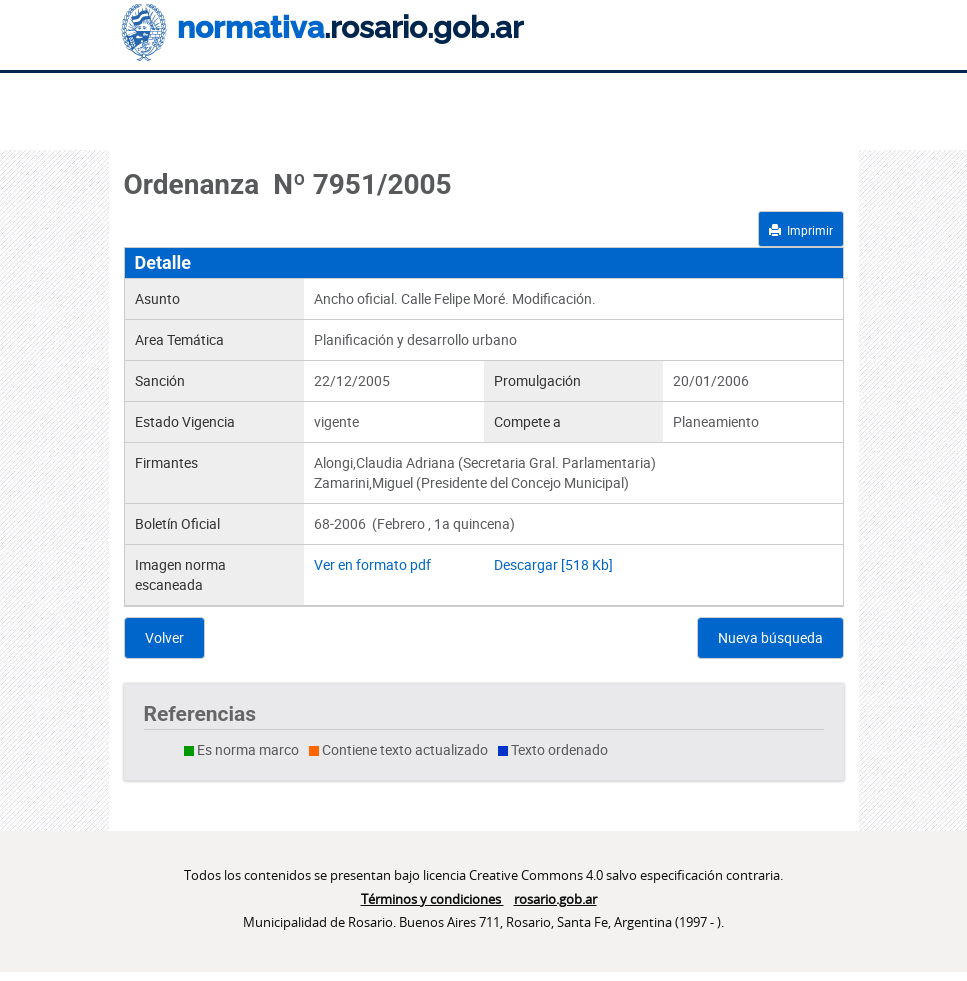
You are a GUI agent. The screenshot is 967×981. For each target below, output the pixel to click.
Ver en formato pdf (372, 564)
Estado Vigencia (185, 421)
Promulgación (537, 380)
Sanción (160, 380)
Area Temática (179, 339)
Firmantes (166, 462)
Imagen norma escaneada (180, 574)
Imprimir (801, 230)
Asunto (157, 298)
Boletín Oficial (177, 523)
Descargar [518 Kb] (553, 564)
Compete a (527, 421)
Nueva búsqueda (770, 637)
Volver (164, 637)
